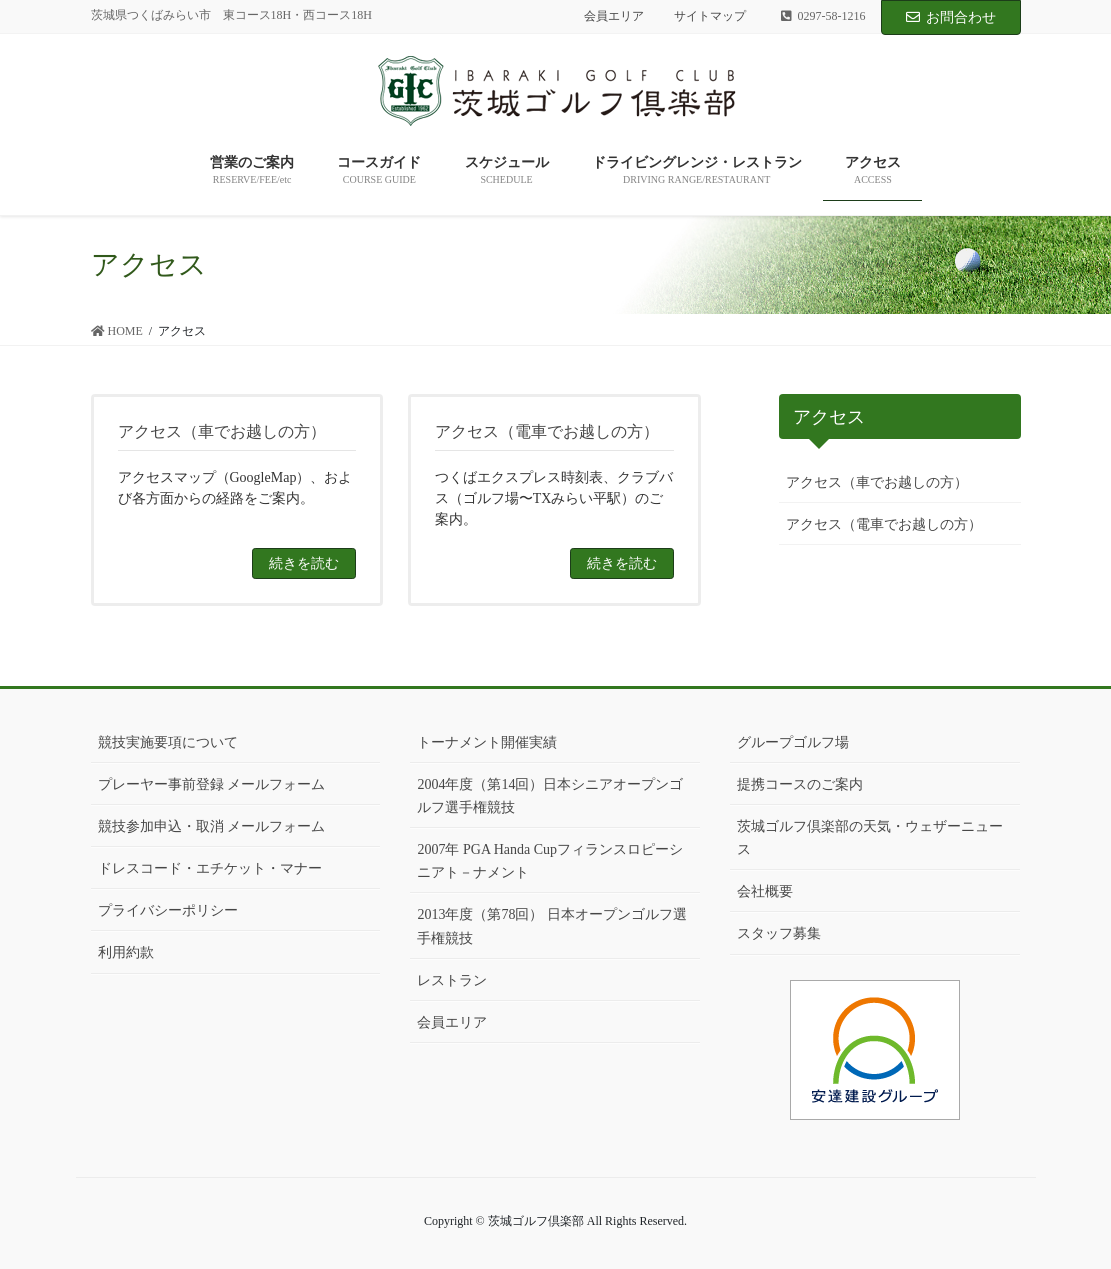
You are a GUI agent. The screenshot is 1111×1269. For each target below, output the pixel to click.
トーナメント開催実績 (487, 742)
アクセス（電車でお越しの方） (884, 524)
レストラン (452, 980)
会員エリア (614, 16)
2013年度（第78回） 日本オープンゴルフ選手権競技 (552, 926)
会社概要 (765, 891)
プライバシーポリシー (168, 910)
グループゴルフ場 (793, 742)
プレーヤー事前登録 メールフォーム (212, 784)
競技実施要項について (168, 742)
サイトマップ (710, 16)
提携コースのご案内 (800, 784)
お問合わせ (951, 17)
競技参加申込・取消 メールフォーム (212, 826)
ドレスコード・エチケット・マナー (210, 868)
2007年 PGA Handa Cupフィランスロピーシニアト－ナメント (550, 861)
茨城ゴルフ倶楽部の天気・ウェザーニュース (870, 838)
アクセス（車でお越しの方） (877, 482)
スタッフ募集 (779, 933)
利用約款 (126, 952)
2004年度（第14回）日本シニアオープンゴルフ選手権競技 (550, 796)
